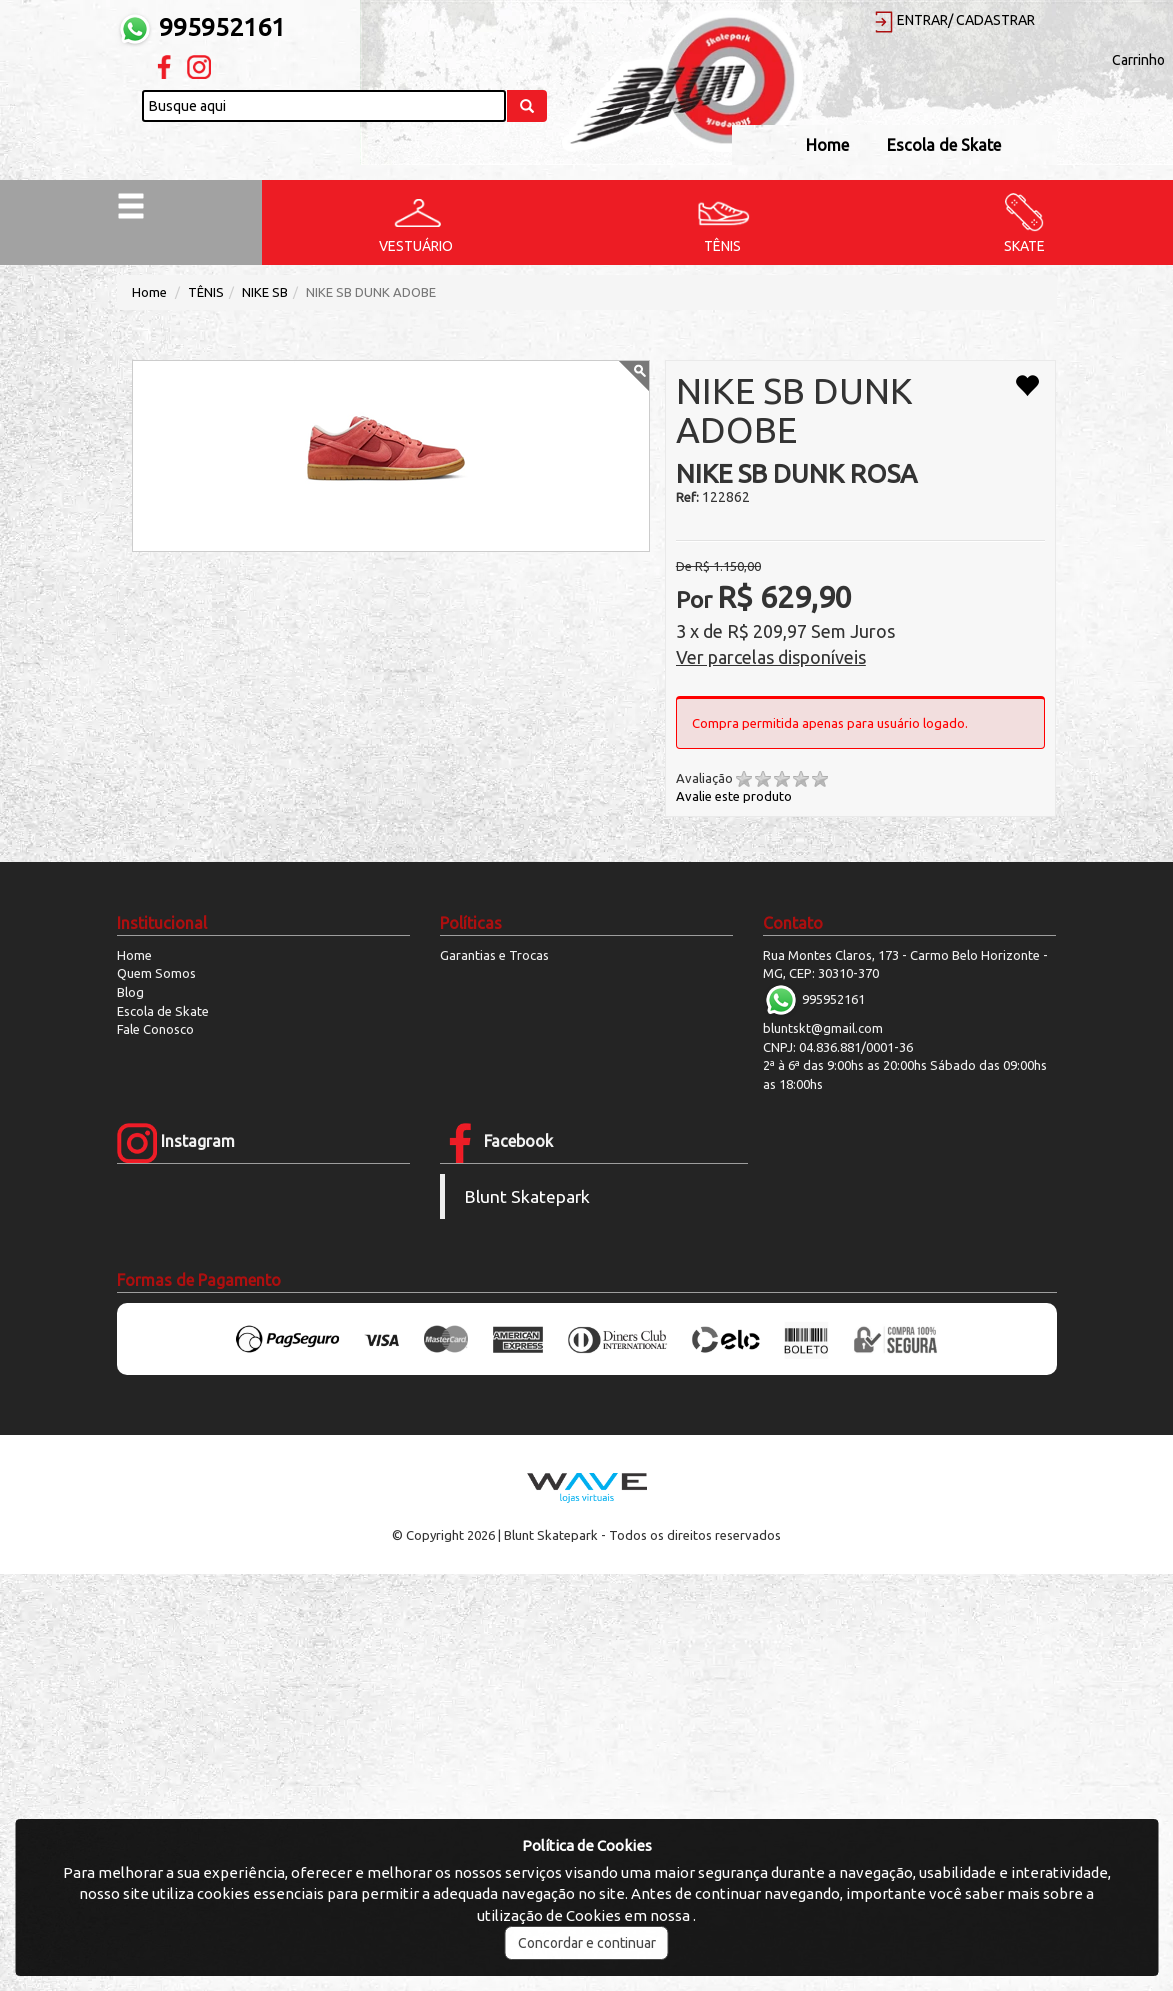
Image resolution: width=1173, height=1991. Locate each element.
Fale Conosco (155, 1029)
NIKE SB (265, 292)
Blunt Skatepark (527, 1196)
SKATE (1024, 246)
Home (827, 145)
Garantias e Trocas (494, 955)
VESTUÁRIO (416, 246)
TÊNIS (722, 246)
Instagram (176, 1141)
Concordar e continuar (587, 1943)
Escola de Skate (944, 145)
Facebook (496, 1141)
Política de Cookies (587, 1845)
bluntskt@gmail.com (823, 1028)
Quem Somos (156, 973)
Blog (130, 992)
